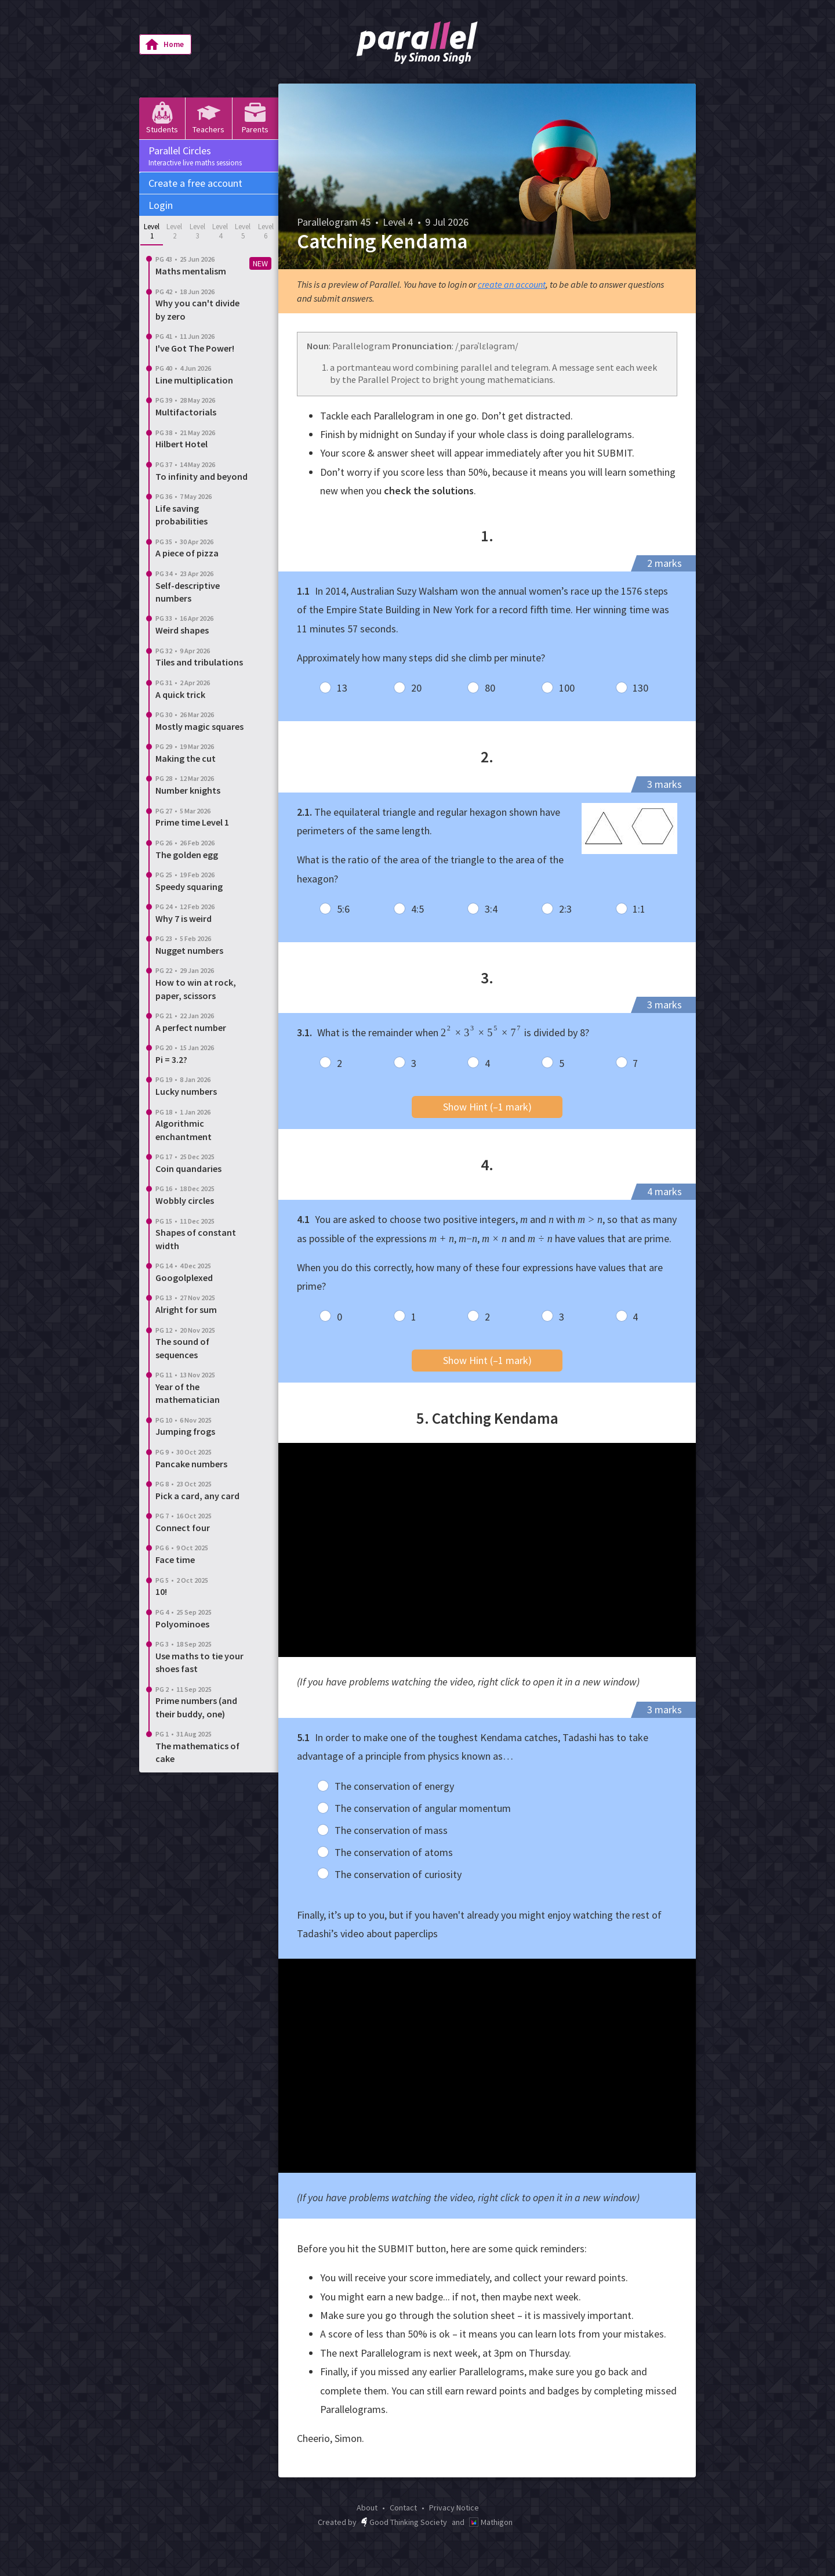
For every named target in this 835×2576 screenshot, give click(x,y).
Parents (255, 118)
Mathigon (491, 2522)
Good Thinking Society (404, 2522)
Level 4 (220, 231)
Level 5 (243, 231)
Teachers (208, 118)
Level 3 (197, 231)
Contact (403, 2507)
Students (162, 118)
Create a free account (195, 183)
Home (164, 45)
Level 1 (151, 231)
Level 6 (266, 231)
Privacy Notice (454, 2507)
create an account (512, 284)
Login (160, 205)
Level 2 (174, 231)
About (367, 2507)
